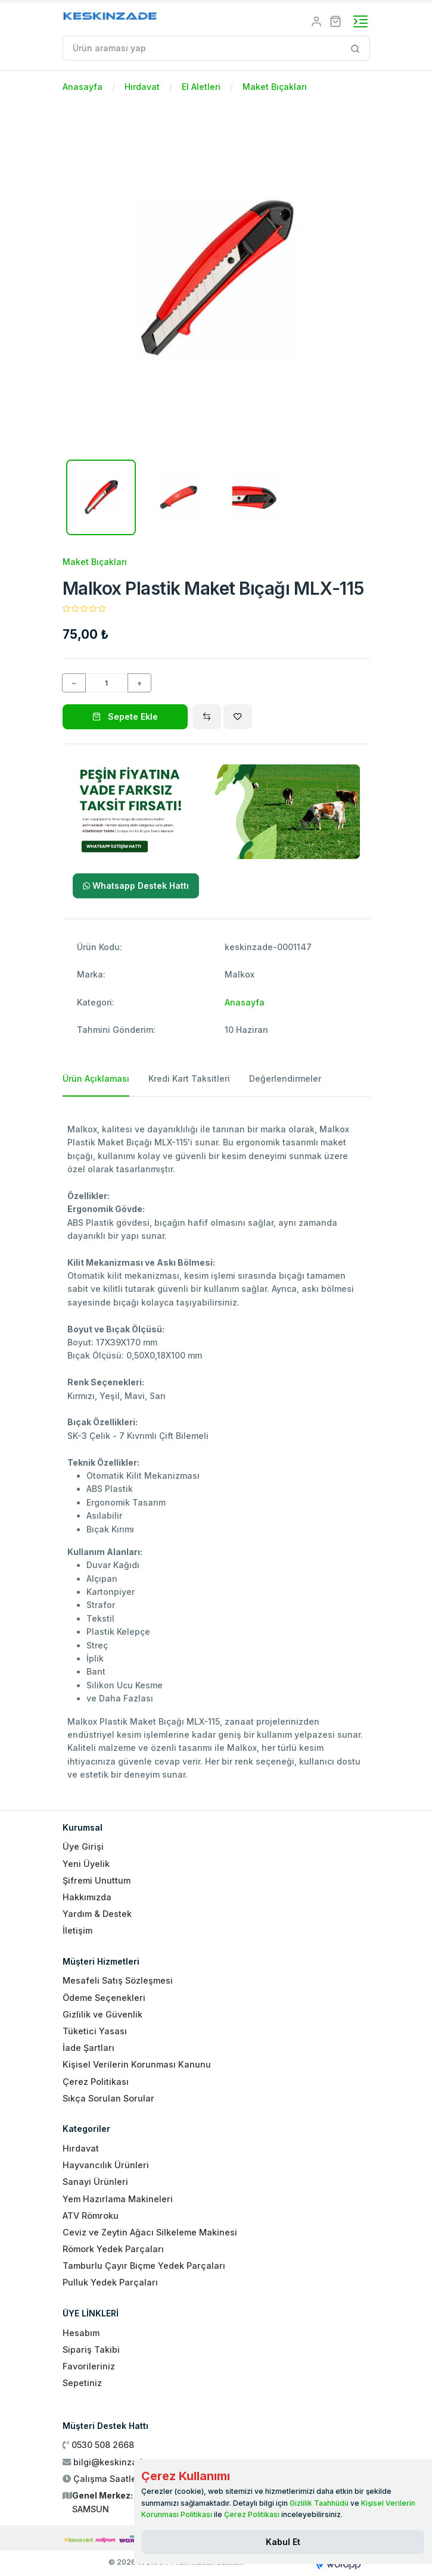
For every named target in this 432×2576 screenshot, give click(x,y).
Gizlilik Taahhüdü (319, 2503)
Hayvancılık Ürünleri (106, 2165)
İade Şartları (88, 2048)
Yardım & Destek (97, 1914)
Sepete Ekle (125, 716)
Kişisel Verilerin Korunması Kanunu (137, 2064)
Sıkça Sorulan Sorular (108, 2098)
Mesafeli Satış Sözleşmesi (118, 1980)
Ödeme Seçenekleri (104, 1998)
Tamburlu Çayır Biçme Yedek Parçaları (144, 2265)
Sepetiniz (82, 2383)
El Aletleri (201, 87)
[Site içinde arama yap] (355, 48)
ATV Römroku (91, 2215)
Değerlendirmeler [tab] (285, 1078)
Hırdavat (142, 87)
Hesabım (81, 2333)
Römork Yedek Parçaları (113, 2249)
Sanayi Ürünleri (95, 2182)
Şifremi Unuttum (96, 1880)
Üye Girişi (83, 1846)
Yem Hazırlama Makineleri (118, 2199)
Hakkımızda (87, 1897)
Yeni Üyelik (86, 1864)
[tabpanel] (216, 1449)
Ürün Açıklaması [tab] (96, 1078)
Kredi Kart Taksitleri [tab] (189, 1078)
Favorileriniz (89, 2366)
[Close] (283, 2542)
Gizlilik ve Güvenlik (102, 2014)
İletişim (77, 1930)
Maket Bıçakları (275, 87)
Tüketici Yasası (95, 2031)
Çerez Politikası (96, 2082)
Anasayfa (82, 87)
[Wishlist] (237, 716)
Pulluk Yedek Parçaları (110, 2282)
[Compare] (206, 716)
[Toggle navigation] (360, 21)
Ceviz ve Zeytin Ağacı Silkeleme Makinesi (150, 2232)
